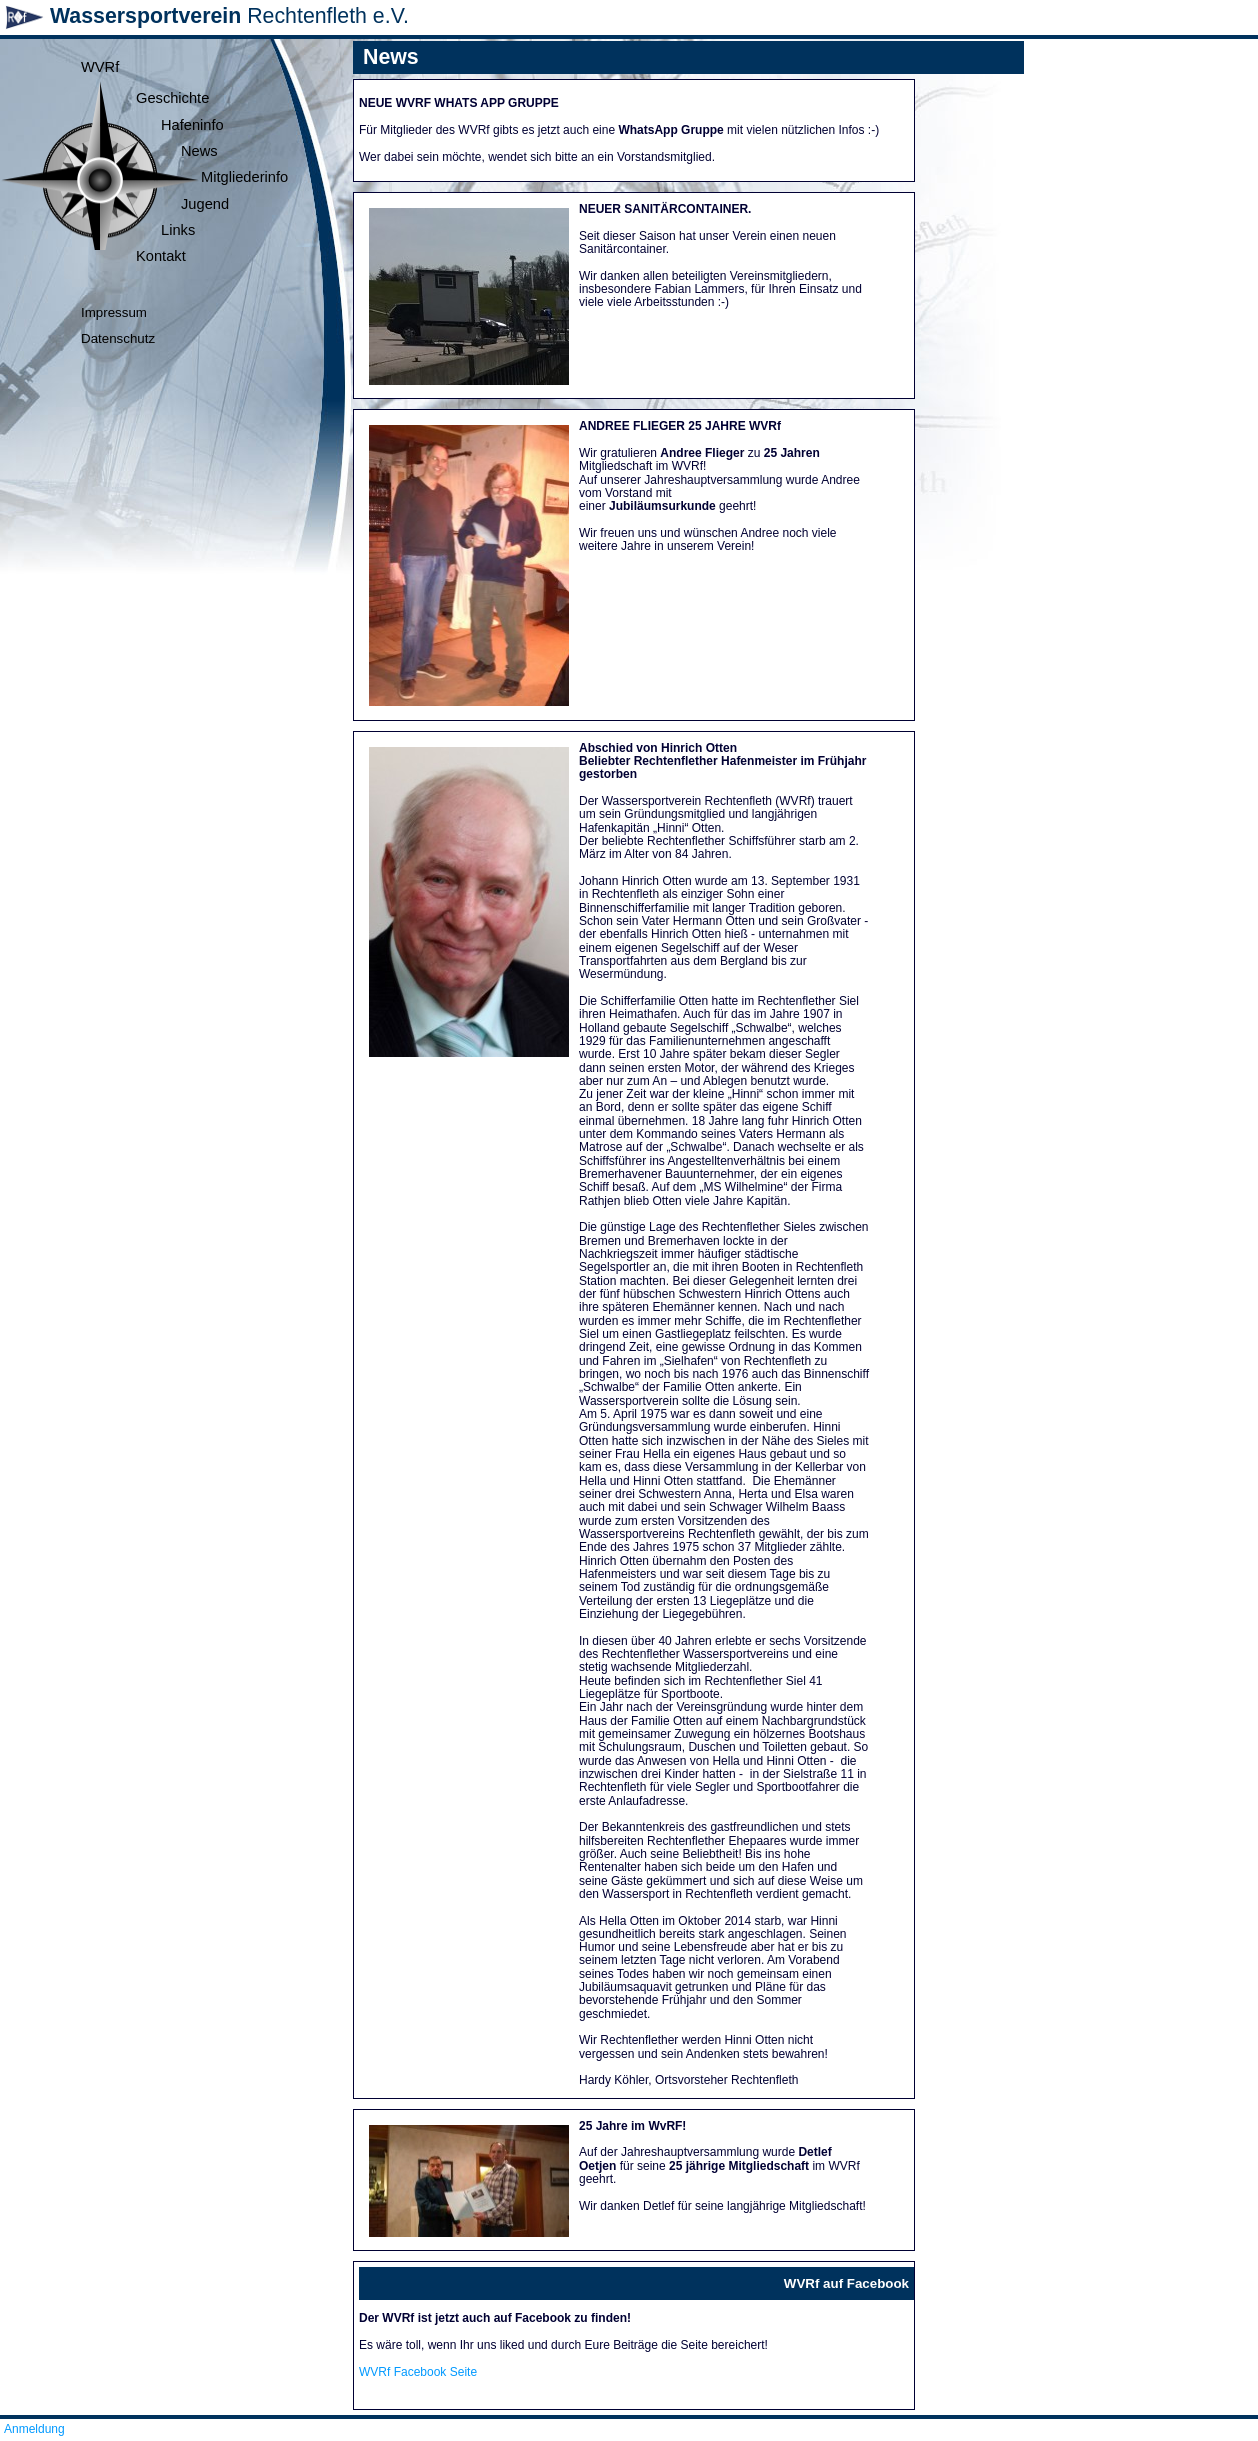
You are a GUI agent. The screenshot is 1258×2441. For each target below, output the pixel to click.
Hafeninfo (192, 125)
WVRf (100, 67)
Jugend (205, 204)
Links (178, 230)
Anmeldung (34, 2429)
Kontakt (161, 256)
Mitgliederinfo (244, 177)
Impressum (114, 312)
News (199, 151)
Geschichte (172, 98)
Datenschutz (118, 338)
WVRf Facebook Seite (418, 2372)
